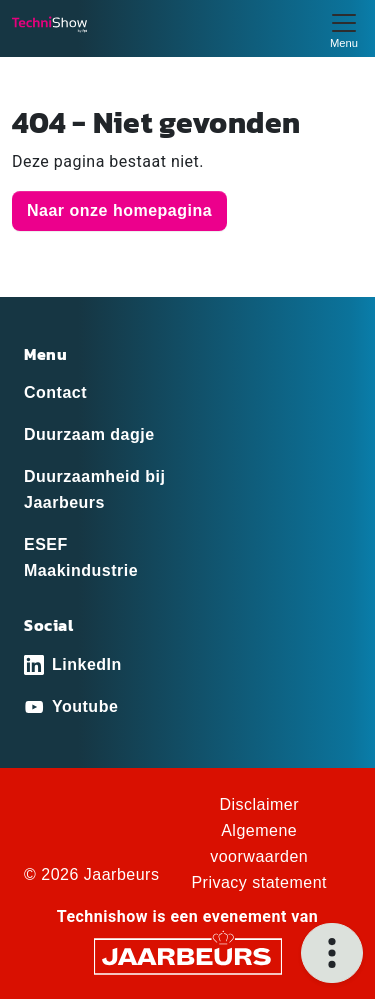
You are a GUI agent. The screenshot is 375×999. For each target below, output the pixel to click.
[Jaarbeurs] (188, 954)
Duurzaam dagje (89, 434)
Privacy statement (259, 882)
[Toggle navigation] (344, 28)
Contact (55, 392)
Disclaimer (259, 804)
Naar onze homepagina (119, 210)
